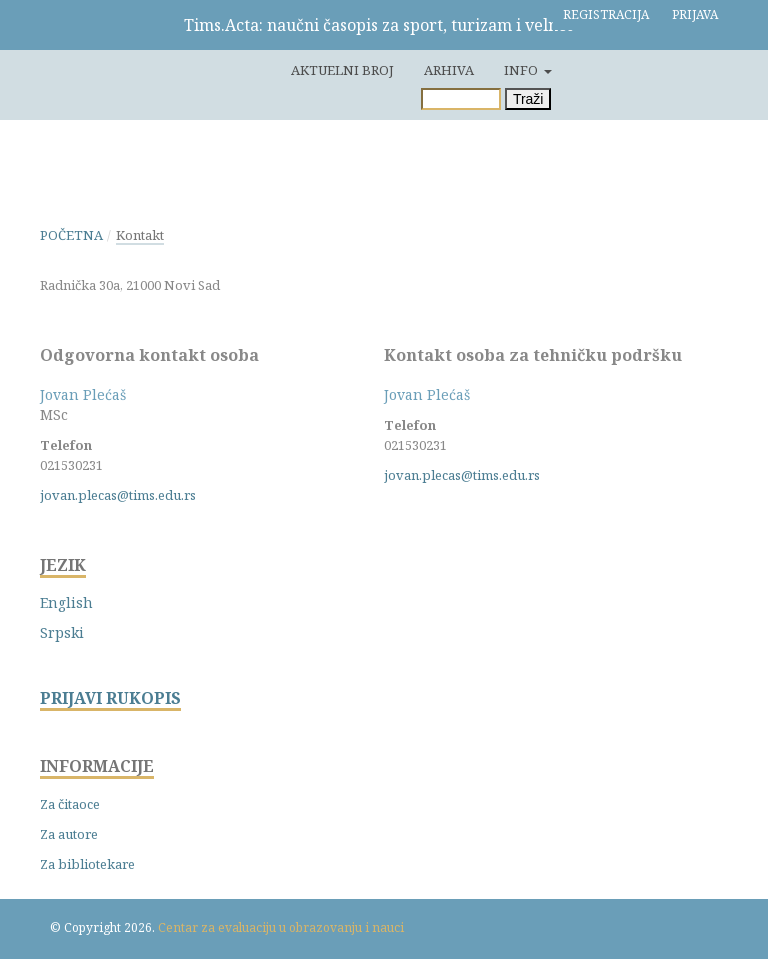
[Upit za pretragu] (461, 99)
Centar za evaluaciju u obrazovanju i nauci (281, 927)
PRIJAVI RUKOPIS (110, 698)
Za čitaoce (70, 804)
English (66, 602)
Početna (71, 235)
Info (522, 70)
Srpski (62, 632)
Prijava (695, 14)
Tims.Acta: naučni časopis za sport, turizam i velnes (379, 25)
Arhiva (449, 70)
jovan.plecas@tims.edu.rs (118, 495)
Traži (528, 99)
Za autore (69, 834)
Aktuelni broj (342, 70)
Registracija (606, 14)
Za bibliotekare (87, 864)
